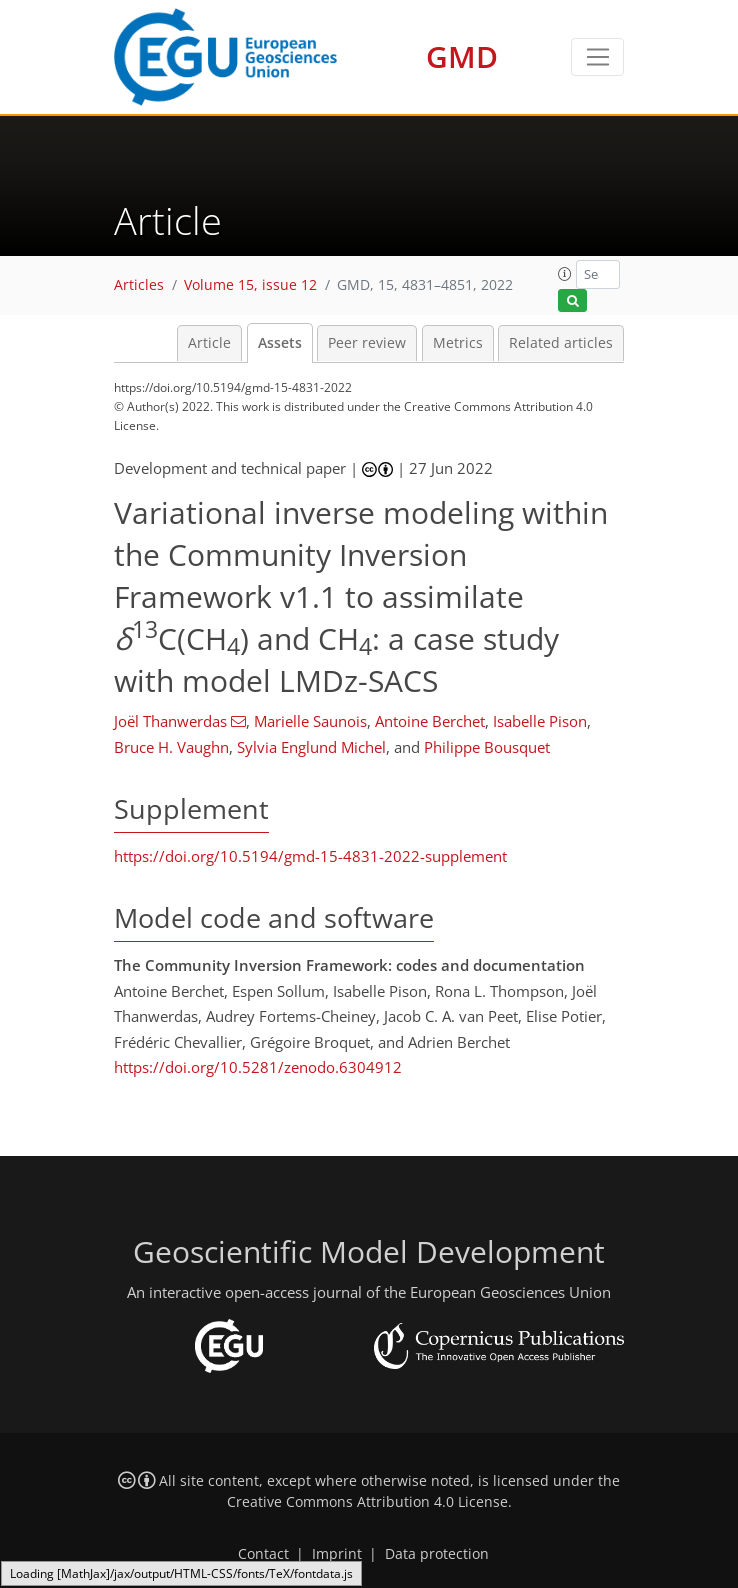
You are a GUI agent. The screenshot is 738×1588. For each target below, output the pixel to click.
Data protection (437, 1554)
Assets (280, 343)
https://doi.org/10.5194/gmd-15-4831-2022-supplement (310, 856)
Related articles (561, 343)
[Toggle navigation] (597, 57)
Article (209, 343)
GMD (462, 56)
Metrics (458, 343)
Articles (139, 285)
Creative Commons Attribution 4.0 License (367, 1502)
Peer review (367, 343)
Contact (263, 1554)
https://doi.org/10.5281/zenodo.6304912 (258, 1067)
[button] (565, 274)
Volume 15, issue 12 (250, 285)
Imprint (337, 1554)
